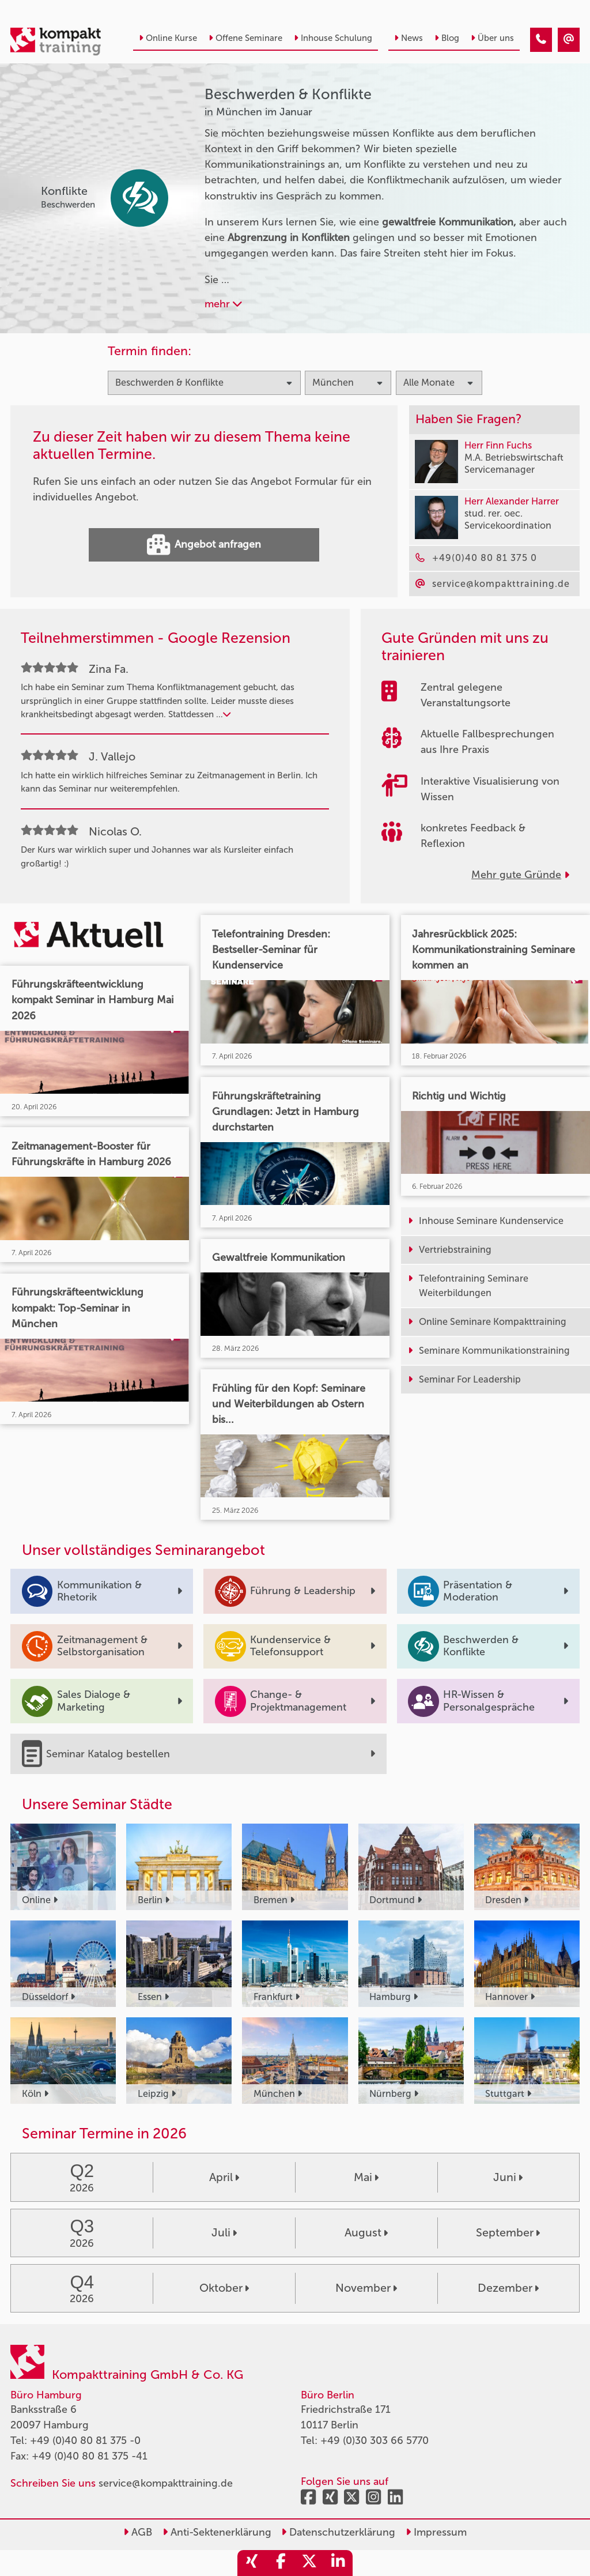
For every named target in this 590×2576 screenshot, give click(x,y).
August (366, 2232)
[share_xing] (251, 2563)
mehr (223, 303)
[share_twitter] (309, 2563)
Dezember (508, 2288)
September (508, 2232)
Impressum (436, 2532)
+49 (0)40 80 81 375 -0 (85, 2440)
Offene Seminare (245, 38)
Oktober (224, 2288)
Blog (446, 38)
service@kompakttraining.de (166, 2483)
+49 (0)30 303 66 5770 (374, 2440)
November (366, 2288)
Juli (224, 2232)
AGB (137, 2532)
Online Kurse (168, 38)
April (224, 2177)
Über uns (492, 38)
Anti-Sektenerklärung (216, 2532)
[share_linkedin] (338, 2563)
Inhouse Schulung (333, 38)
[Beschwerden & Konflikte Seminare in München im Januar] (541, 40)
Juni (508, 2177)
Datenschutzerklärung (338, 2532)
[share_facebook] (280, 2563)
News (408, 38)
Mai (366, 2177)
